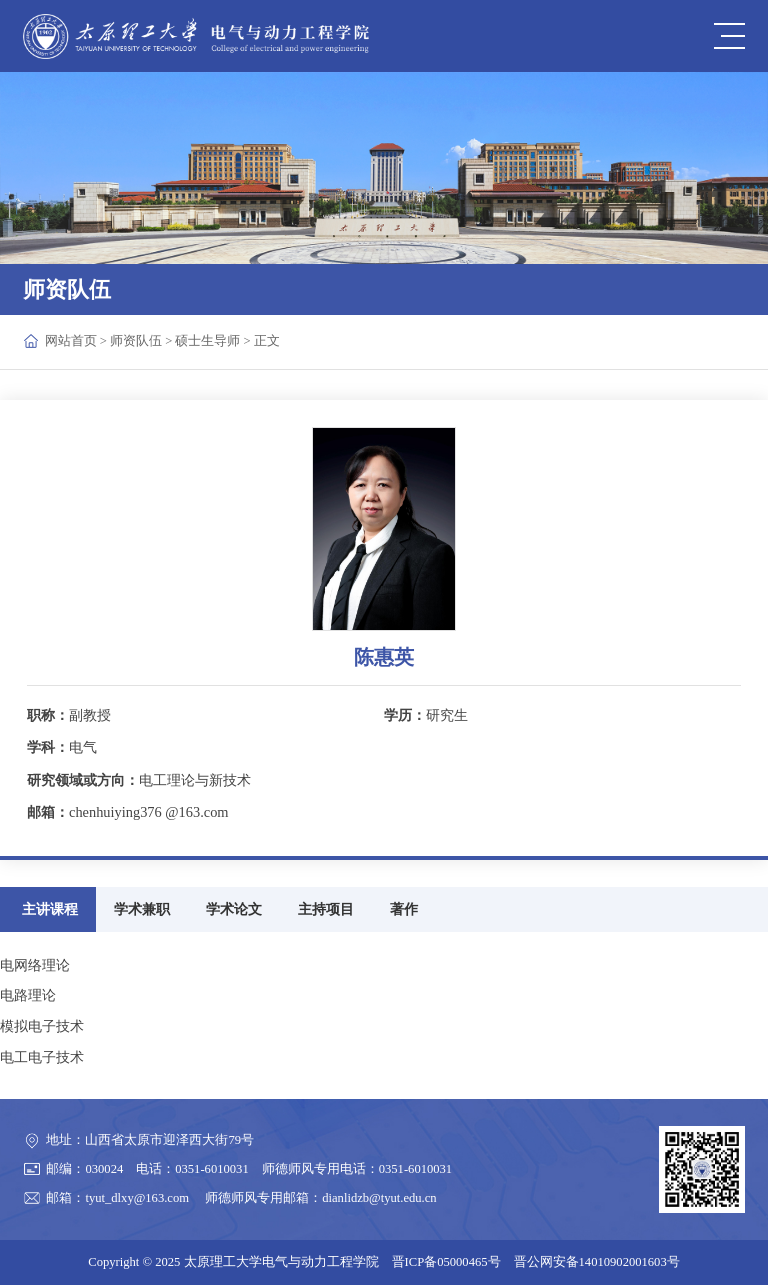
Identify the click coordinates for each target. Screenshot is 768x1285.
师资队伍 (136, 341)
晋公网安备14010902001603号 (597, 1262)
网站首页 (71, 341)
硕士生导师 (207, 341)
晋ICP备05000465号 (446, 1262)
